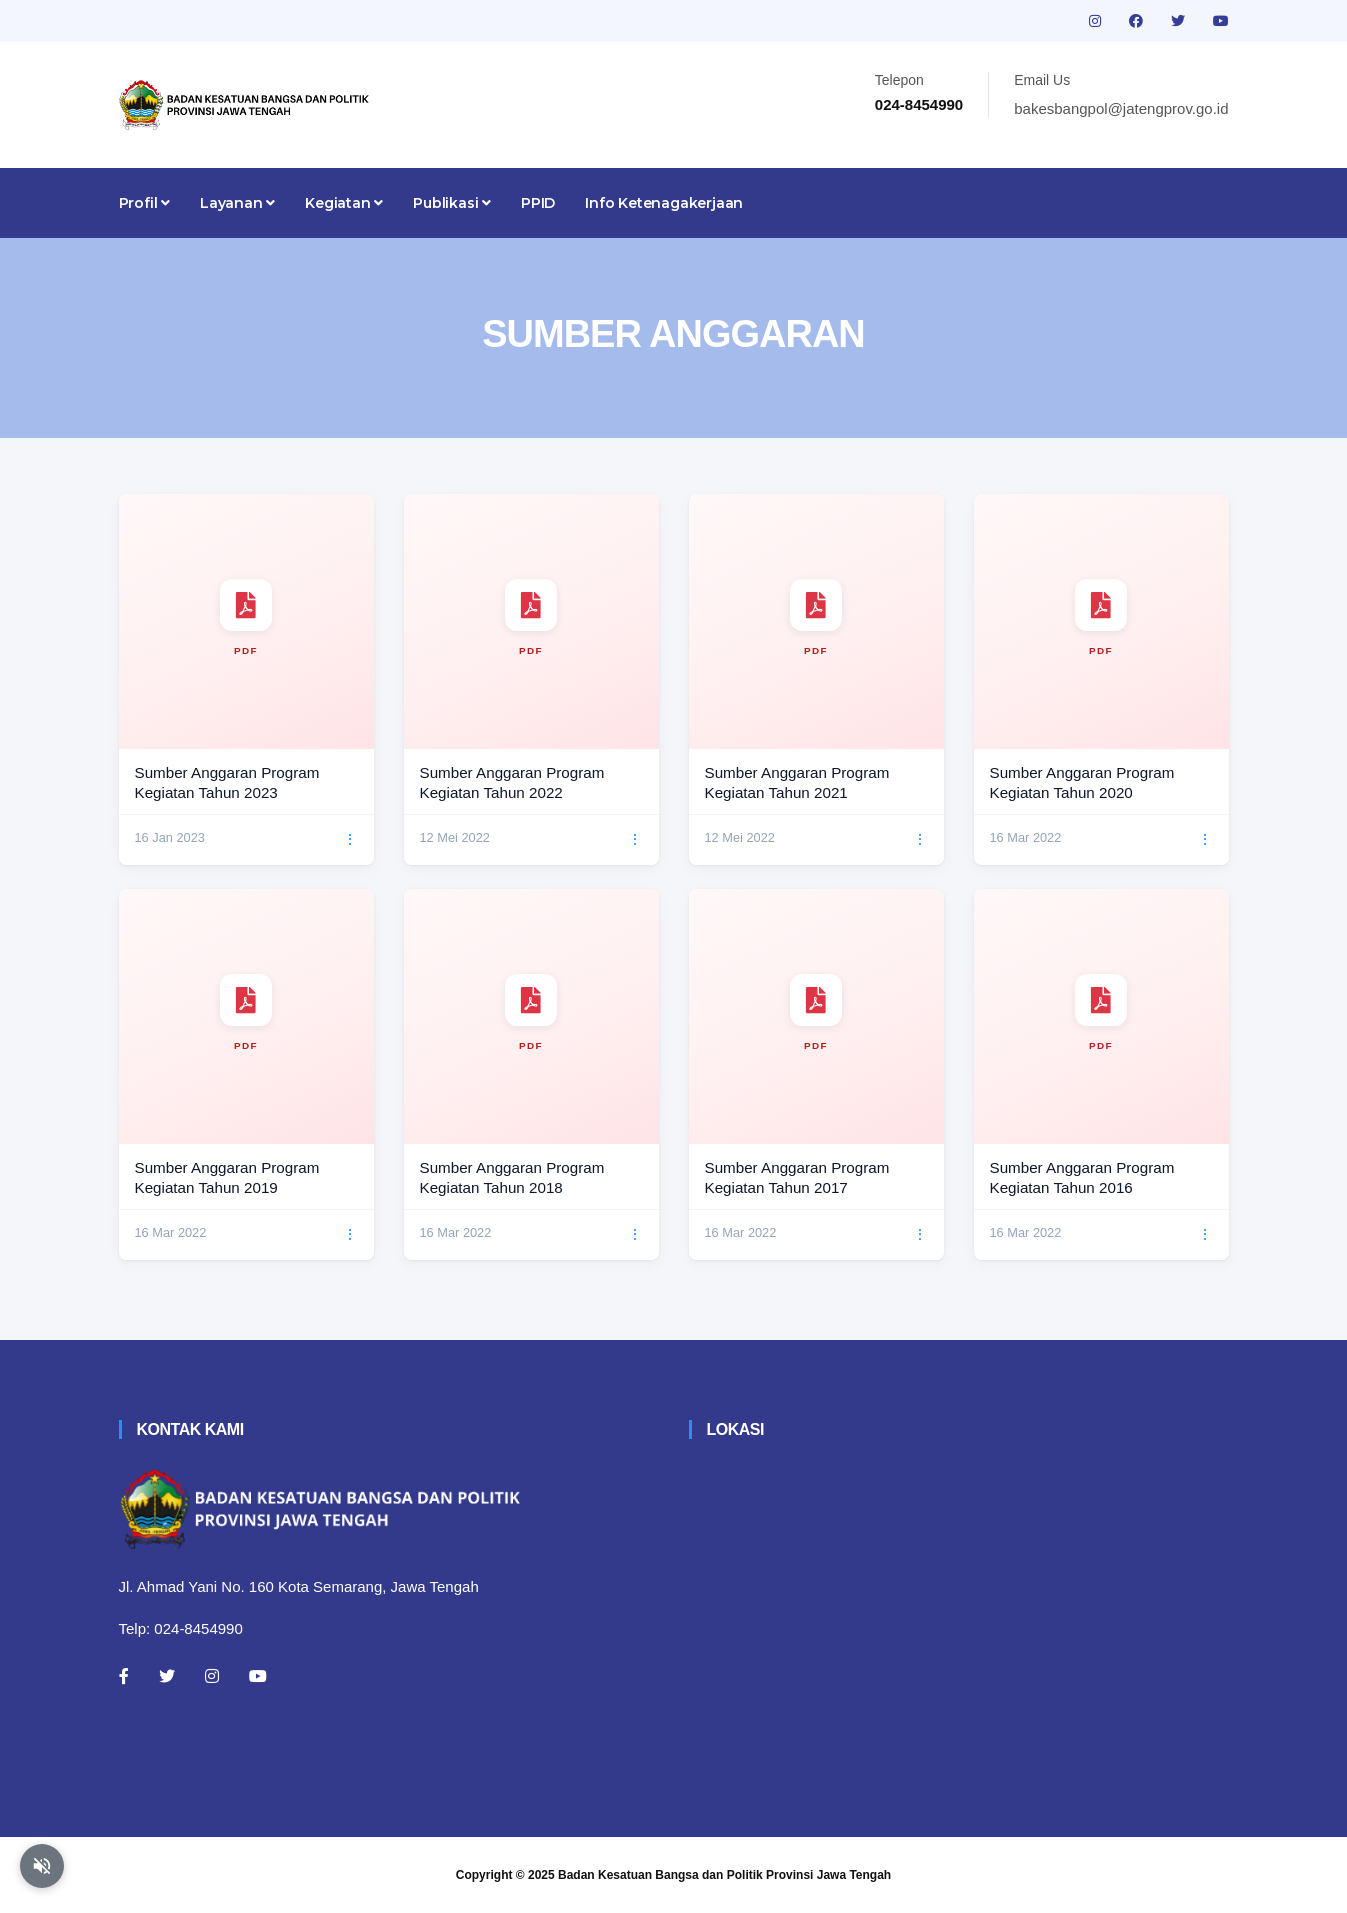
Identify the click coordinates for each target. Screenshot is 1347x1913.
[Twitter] (167, 1676)
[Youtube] (258, 1676)
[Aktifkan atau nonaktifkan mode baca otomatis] (42, 1866)
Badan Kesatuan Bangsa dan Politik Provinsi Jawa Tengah (724, 1875)
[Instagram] (212, 1676)
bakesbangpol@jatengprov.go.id (1121, 108)
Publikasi (452, 203)
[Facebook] (124, 1676)
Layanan (237, 203)
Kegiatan (344, 203)
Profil (144, 203)
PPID (538, 203)
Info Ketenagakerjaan (664, 203)
